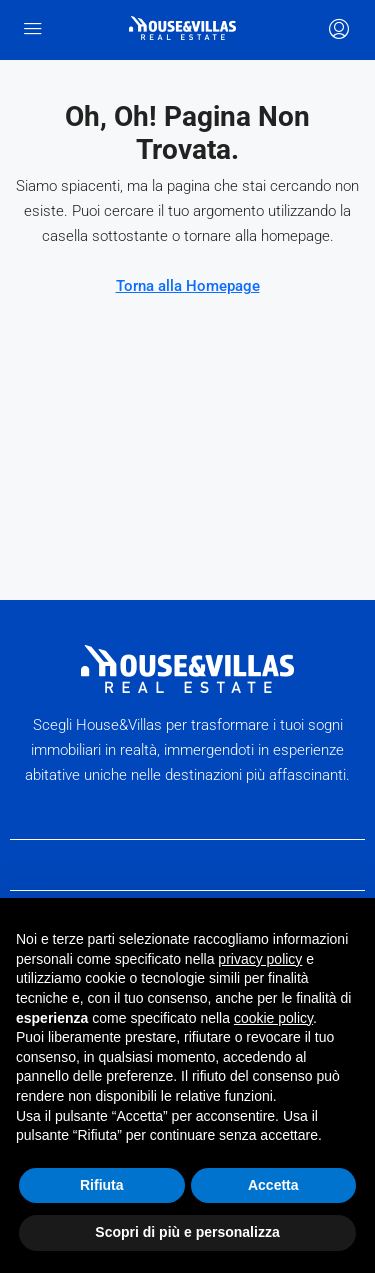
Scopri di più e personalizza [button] (187, 1232)
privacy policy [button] (260, 959)
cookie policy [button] (273, 1018)
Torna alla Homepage (188, 286)
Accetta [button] (273, 1185)
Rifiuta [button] (102, 1185)
